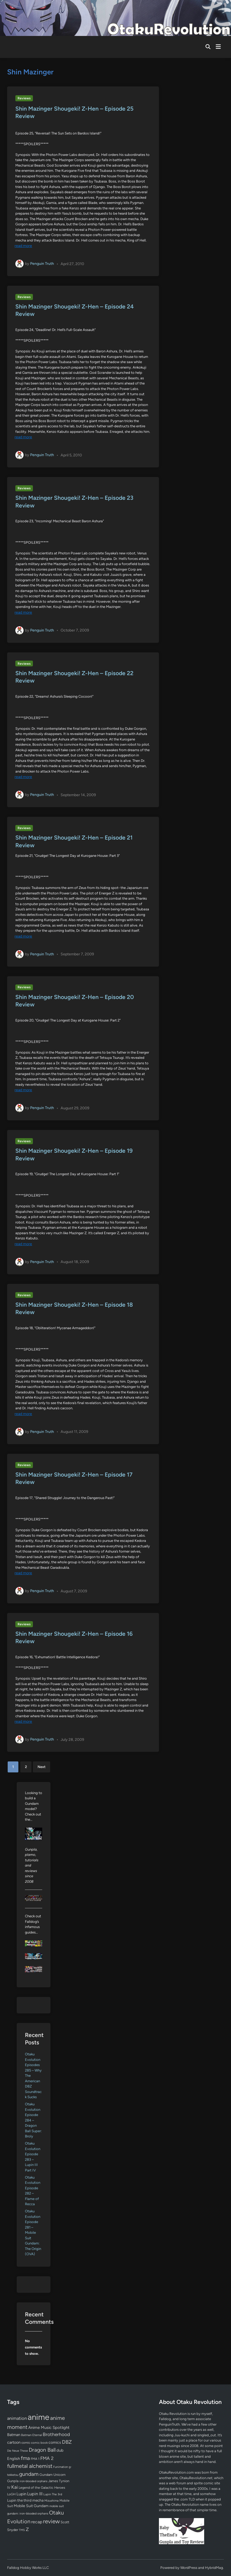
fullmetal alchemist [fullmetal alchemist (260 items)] (29, 2466)
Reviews (24, 98)
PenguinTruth (169, 2424)
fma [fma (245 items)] (25, 2458)
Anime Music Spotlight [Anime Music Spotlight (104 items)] (49, 2427)
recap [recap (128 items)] (36, 2521)
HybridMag (214, 2568)
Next (41, 1767)
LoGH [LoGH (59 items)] (11, 2494)
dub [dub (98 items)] (60, 2450)
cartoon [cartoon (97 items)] (14, 2442)
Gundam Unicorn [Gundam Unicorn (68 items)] (52, 2475)
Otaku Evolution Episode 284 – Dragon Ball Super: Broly (33, 2120)
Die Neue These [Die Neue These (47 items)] (17, 2450)
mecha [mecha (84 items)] (38, 2500)
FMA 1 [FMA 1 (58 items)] (35, 2459)
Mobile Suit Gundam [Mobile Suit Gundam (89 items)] (31, 2506)
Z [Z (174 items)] (27, 2529)
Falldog (165, 2419)
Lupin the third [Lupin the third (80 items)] (19, 2500)
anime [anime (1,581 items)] (38, 2417)
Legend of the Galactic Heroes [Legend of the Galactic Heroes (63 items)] (42, 2487)
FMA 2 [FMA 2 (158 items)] (47, 2458)
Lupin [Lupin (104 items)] (21, 2493)
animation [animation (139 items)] (17, 2418)
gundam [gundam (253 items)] (29, 2474)
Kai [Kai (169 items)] (14, 2487)
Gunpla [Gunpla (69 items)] (13, 2481)
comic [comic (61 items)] (25, 2443)
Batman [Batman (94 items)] (13, 2434)
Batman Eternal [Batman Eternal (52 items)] (31, 2435)
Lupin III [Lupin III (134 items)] (34, 2493)
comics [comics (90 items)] (55, 2442)
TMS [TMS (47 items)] (22, 2530)
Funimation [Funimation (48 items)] (60, 2467)
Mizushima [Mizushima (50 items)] (51, 2500)
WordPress (188, 2568)
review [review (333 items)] (51, 2521)
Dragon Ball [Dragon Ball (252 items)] (42, 2449)
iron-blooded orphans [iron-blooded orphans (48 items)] (33, 2481)
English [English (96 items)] (13, 2458)
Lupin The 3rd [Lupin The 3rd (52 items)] (52, 2494)
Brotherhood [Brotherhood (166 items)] (56, 2434)
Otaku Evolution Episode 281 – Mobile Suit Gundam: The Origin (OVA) (33, 2232)
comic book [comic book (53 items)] (39, 2443)
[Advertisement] (115, 2425)
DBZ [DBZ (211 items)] (67, 2442)
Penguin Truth (42, 263)
